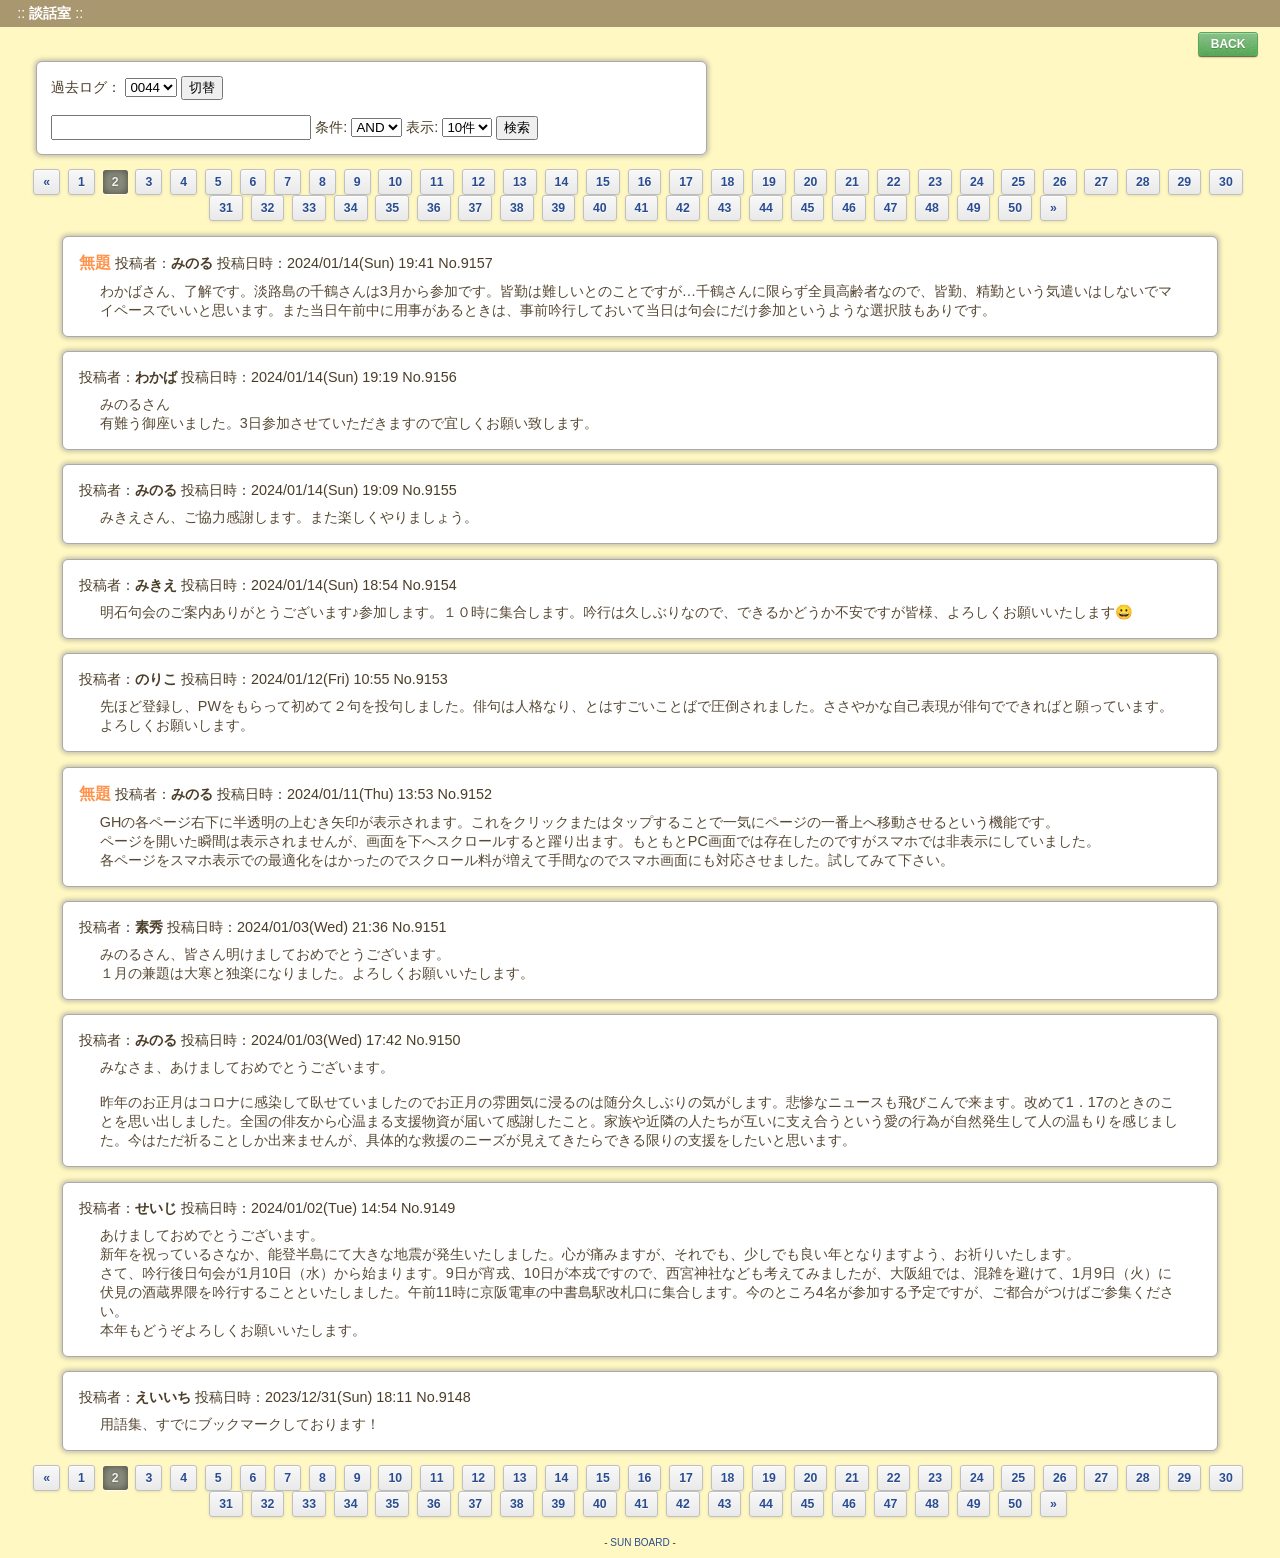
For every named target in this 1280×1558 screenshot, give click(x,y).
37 (475, 208)
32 (268, 208)
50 (1015, 208)
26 (1060, 182)
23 (935, 182)
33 (309, 208)
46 (849, 208)
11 (437, 182)
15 (603, 182)
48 (932, 208)
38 (517, 208)
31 (226, 208)
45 (808, 208)
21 (852, 182)
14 (562, 182)
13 (520, 182)
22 (894, 182)
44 (766, 208)
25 (1018, 182)
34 (351, 208)
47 (891, 208)
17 (686, 182)
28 (1143, 182)
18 (728, 182)
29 (1185, 182)
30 (1226, 182)
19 (769, 182)
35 (392, 208)
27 (1101, 182)
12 (479, 182)
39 (559, 208)
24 (977, 182)
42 (683, 208)
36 (434, 208)
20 (811, 182)
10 (395, 182)
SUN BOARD (639, 1542)
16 (645, 182)
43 (725, 208)
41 (642, 208)
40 (600, 208)
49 (974, 208)
